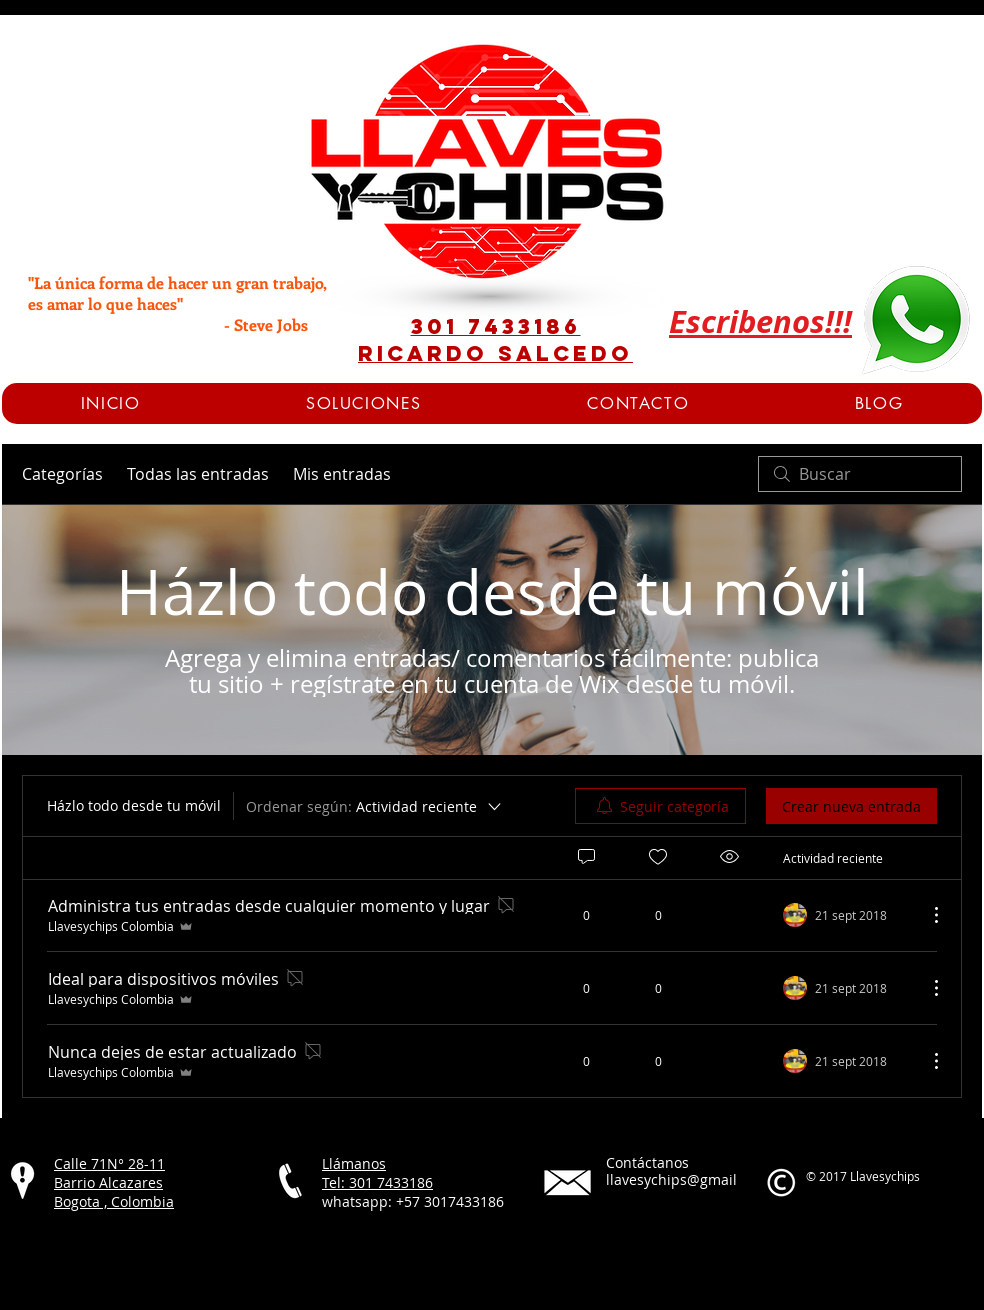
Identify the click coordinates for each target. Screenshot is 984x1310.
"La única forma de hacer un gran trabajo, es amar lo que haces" (177, 293)
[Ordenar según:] (375, 806)
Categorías (62, 474)
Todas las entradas (198, 474)
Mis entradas (342, 474)
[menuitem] (660, 806)
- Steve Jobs (168, 324)
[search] (860, 474)
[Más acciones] (926, 915)
